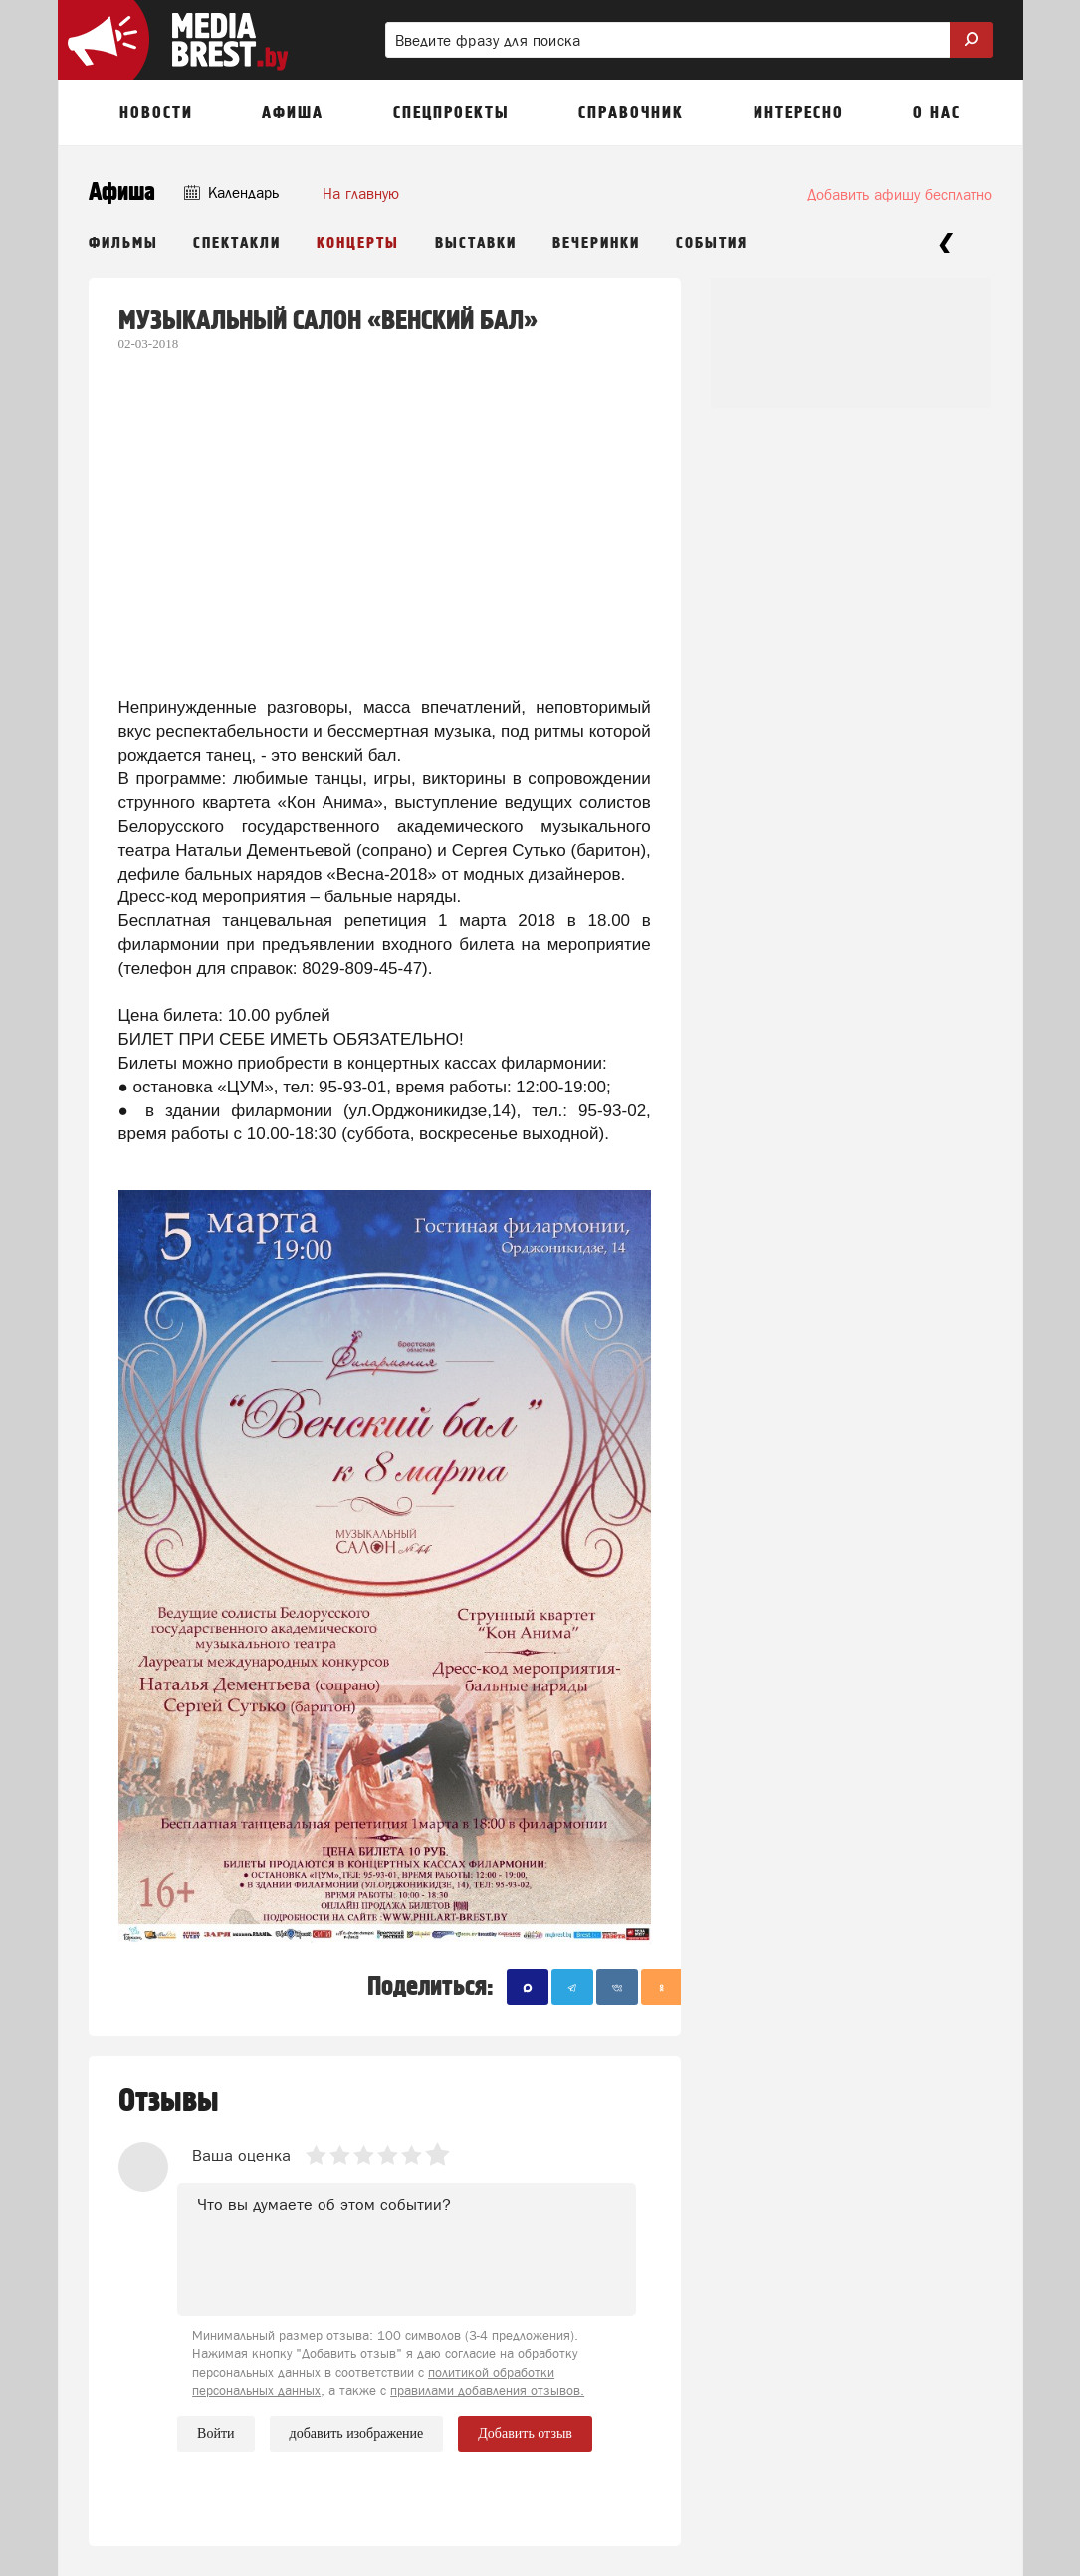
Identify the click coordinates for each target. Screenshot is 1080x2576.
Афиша (122, 192)
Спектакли (237, 243)
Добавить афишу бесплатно (899, 194)
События (712, 243)
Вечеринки (596, 243)
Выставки (476, 243)
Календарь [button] (231, 192)
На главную (361, 193)
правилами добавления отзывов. (487, 2390)
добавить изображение (357, 2434)
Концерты (358, 243)
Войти (215, 2433)
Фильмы (123, 243)
